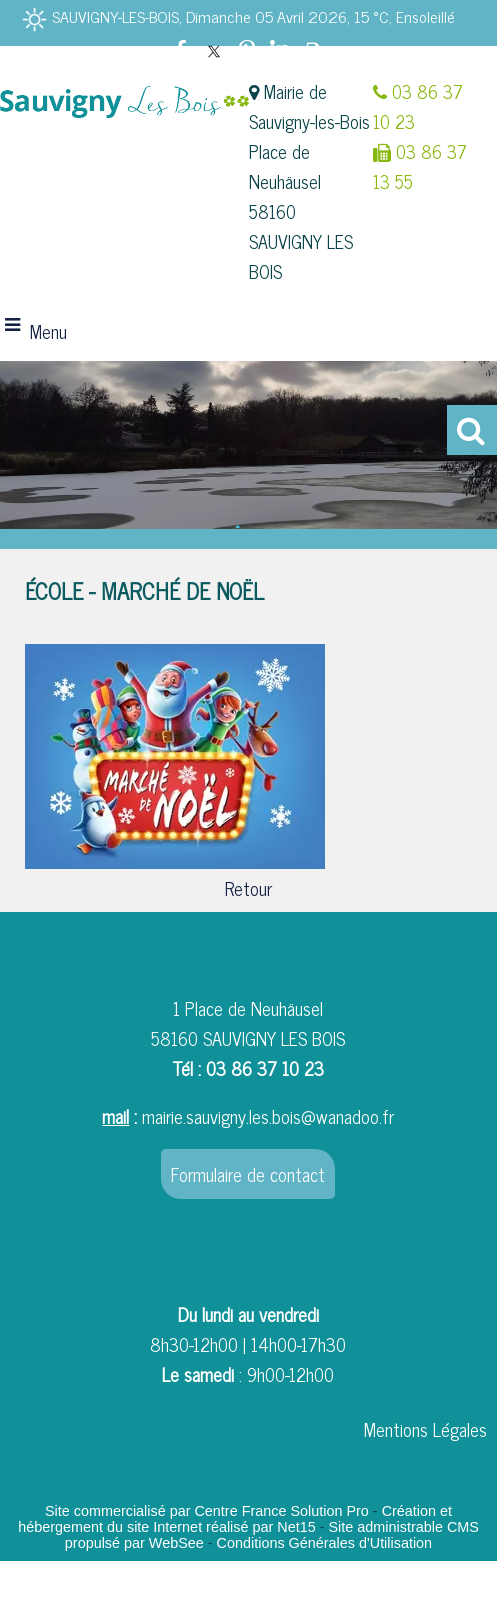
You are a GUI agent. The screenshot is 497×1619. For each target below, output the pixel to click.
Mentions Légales (425, 1429)
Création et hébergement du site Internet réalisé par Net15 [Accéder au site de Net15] (235, 1519)
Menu (48, 331)
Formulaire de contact (248, 1174)
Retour (248, 888)
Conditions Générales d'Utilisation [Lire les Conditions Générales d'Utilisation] (325, 1543)
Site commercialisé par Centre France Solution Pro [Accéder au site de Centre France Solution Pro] (207, 1511)
